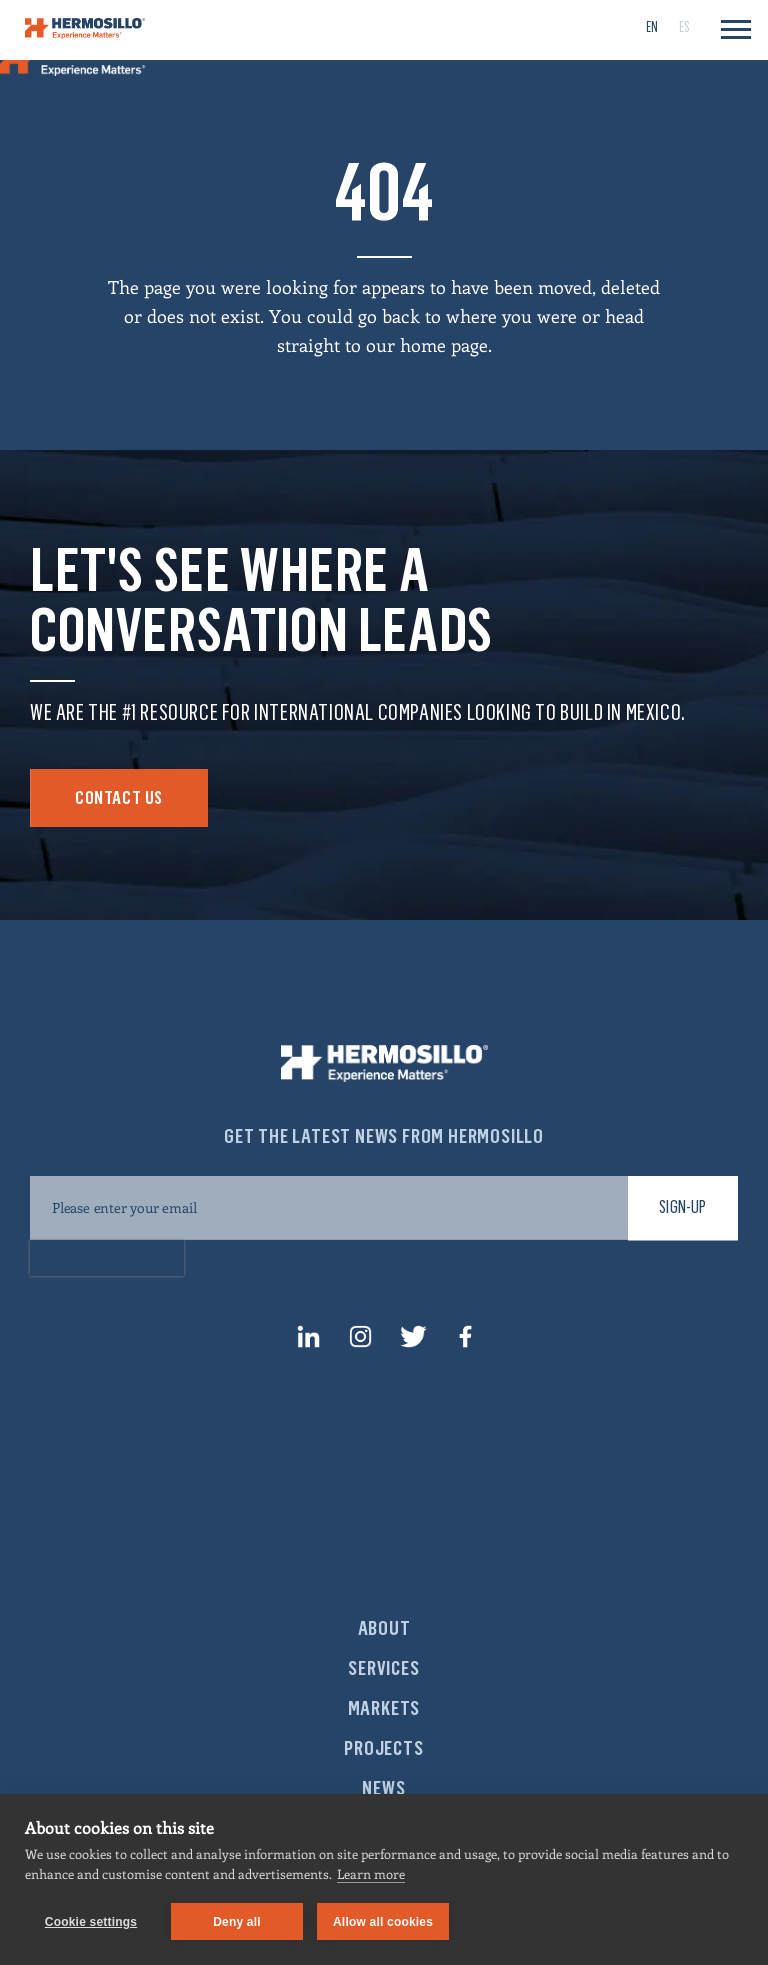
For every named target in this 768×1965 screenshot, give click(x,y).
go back (389, 316)
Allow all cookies (383, 1922)
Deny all (237, 1922)
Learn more (371, 1873)
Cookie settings (91, 1922)
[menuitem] (652, 27)
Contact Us (119, 798)
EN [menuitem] (652, 27)
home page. (446, 345)
